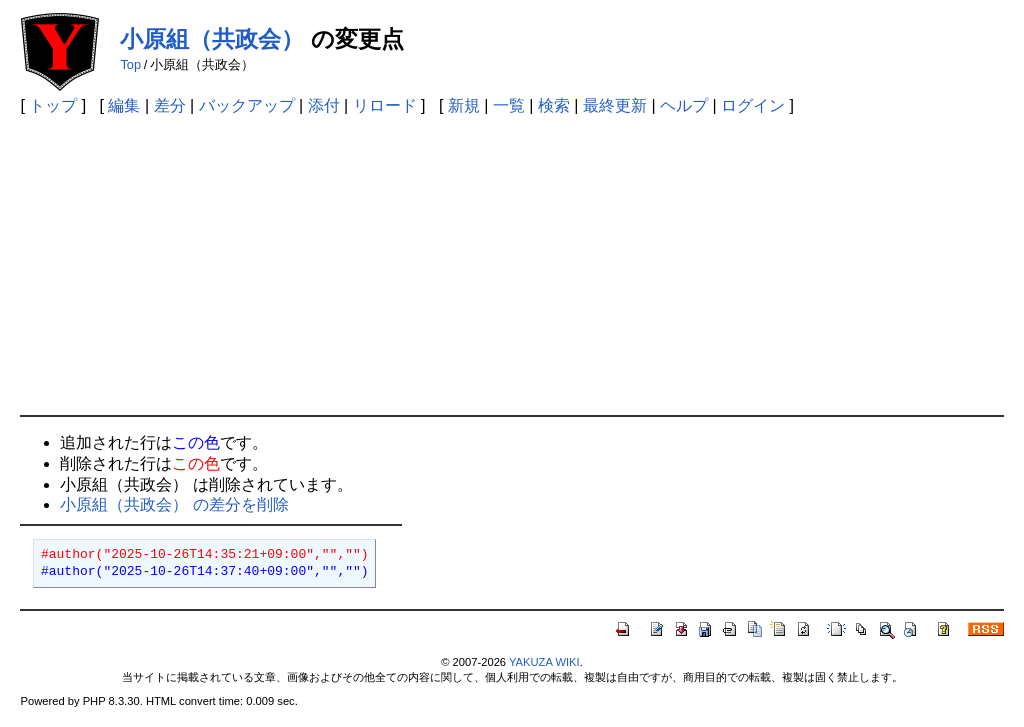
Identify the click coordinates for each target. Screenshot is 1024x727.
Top (130, 64)
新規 (464, 105)
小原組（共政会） (212, 39)
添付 (324, 105)
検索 (554, 105)
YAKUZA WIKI (544, 662)
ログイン (753, 105)
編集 (124, 105)
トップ (53, 105)
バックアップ (247, 105)
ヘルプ (684, 105)
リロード (385, 105)
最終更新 (615, 105)
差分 (170, 105)
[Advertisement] (512, 265)
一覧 (509, 105)
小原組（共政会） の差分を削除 (174, 504)
